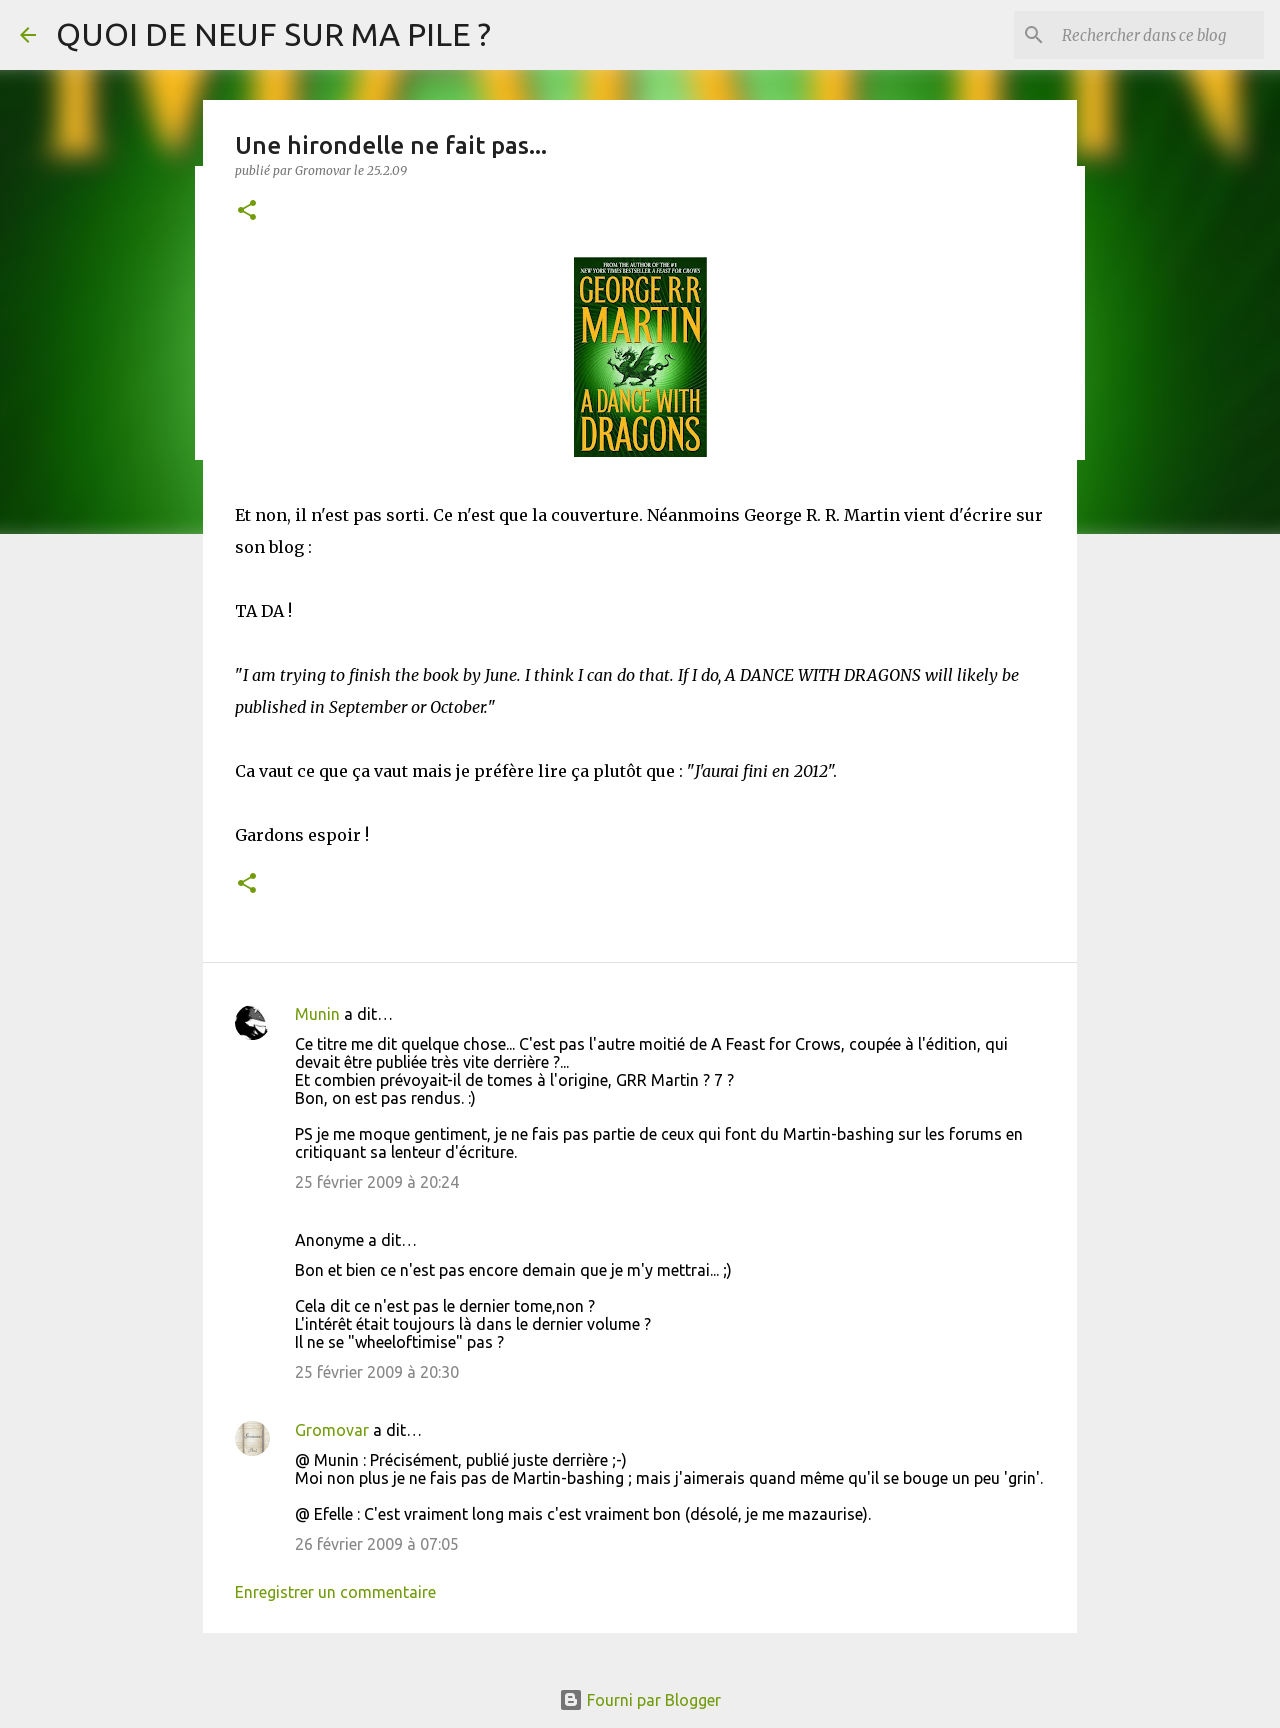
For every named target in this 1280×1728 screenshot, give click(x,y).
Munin (317, 1014)
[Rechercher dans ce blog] (1159, 35)
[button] (247, 211)
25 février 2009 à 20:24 (377, 1182)
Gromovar (332, 1430)
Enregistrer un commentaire (335, 1592)
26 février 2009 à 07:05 (377, 1544)
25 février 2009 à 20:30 (377, 1372)
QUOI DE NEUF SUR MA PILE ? (273, 34)
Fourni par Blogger (640, 1700)
